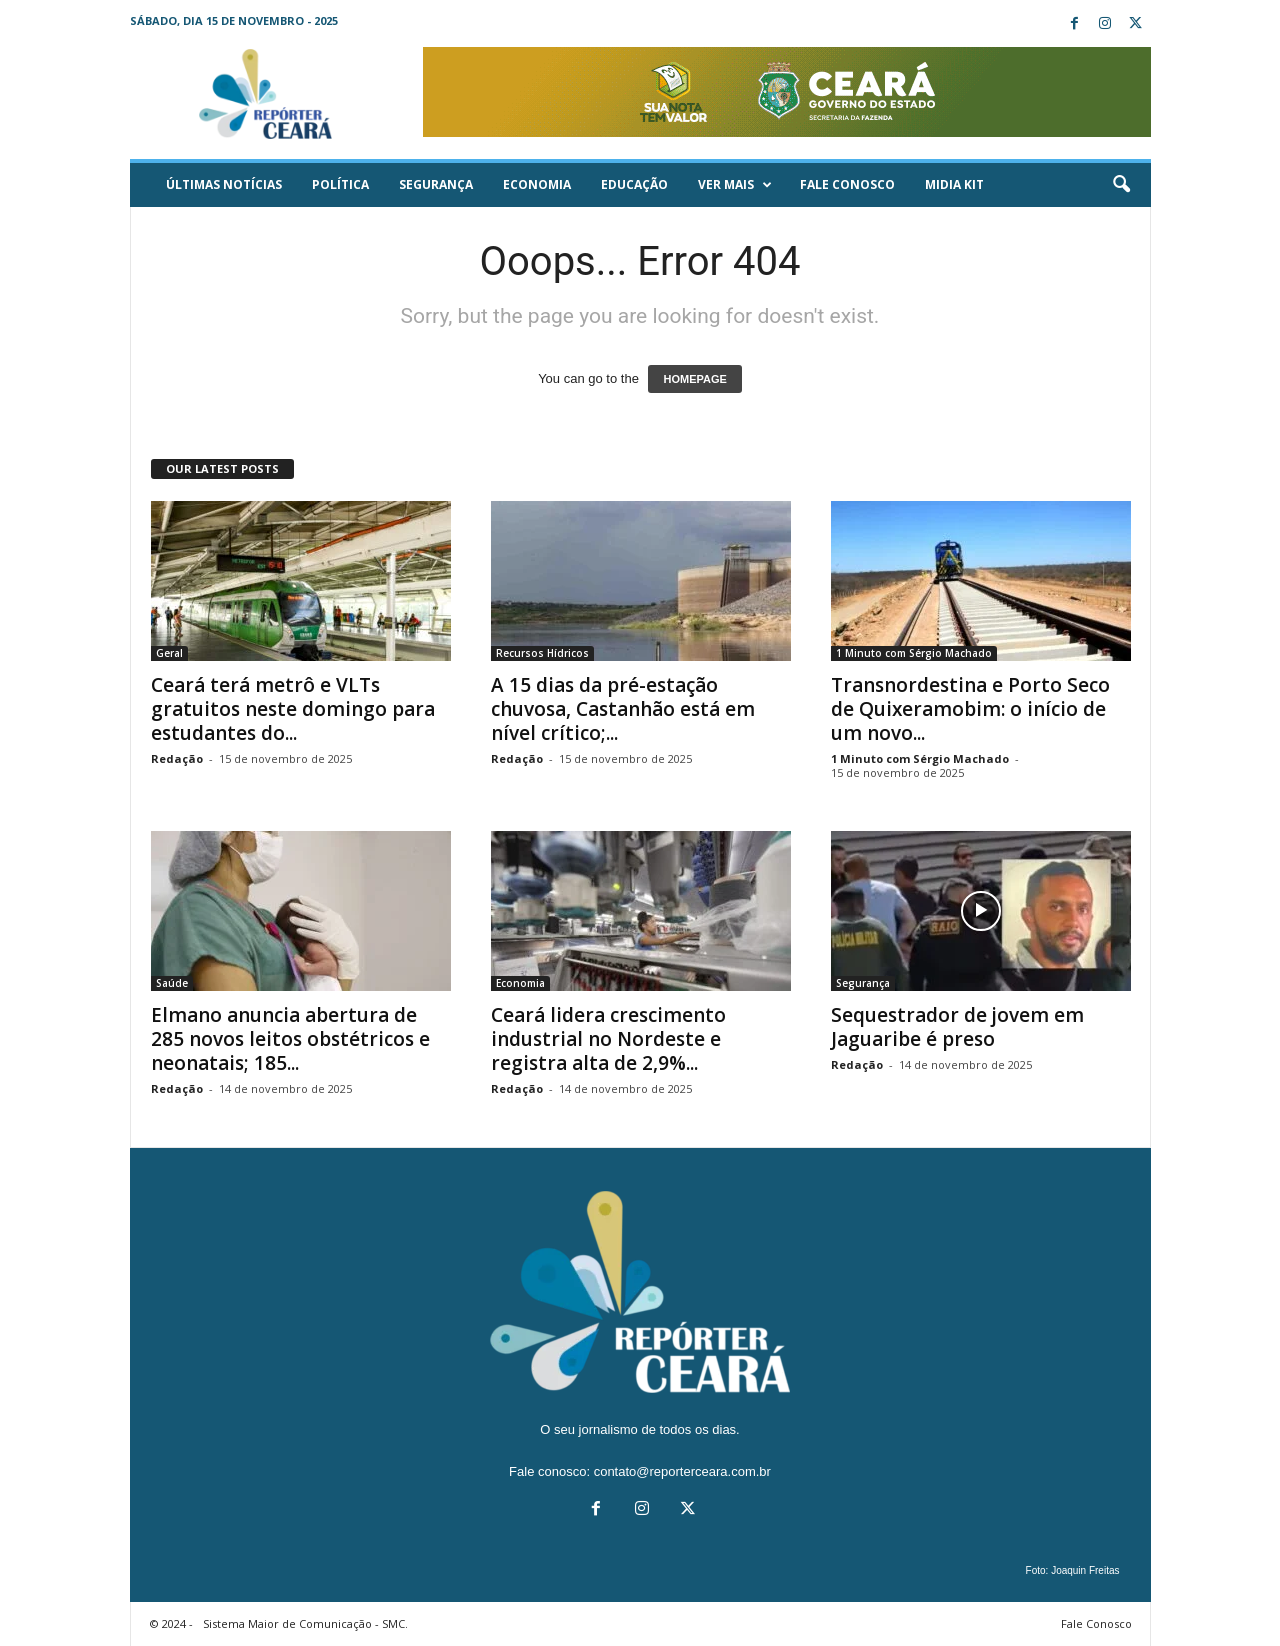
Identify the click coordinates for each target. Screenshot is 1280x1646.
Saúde (172, 983)
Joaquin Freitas (1085, 1570)
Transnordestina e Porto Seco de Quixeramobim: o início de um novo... (970, 709)
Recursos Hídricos (542, 653)
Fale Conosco (847, 184)
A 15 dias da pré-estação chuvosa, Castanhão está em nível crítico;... (623, 709)
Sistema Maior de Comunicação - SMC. (305, 1623)
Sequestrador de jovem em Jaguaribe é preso (957, 1027)
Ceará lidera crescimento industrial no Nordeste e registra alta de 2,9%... (608, 1039)
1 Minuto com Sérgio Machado (914, 653)
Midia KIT (954, 184)
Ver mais (735, 185)
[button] (1121, 185)
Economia (537, 184)
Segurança (436, 184)
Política (340, 184)
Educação (634, 184)
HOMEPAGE (694, 379)
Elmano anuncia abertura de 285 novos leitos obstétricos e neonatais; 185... (290, 1039)
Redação (177, 758)
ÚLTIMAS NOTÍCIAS (224, 184)
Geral (169, 653)
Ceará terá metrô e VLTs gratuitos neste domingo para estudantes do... (293, 709)
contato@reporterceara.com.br (682, 1471)
